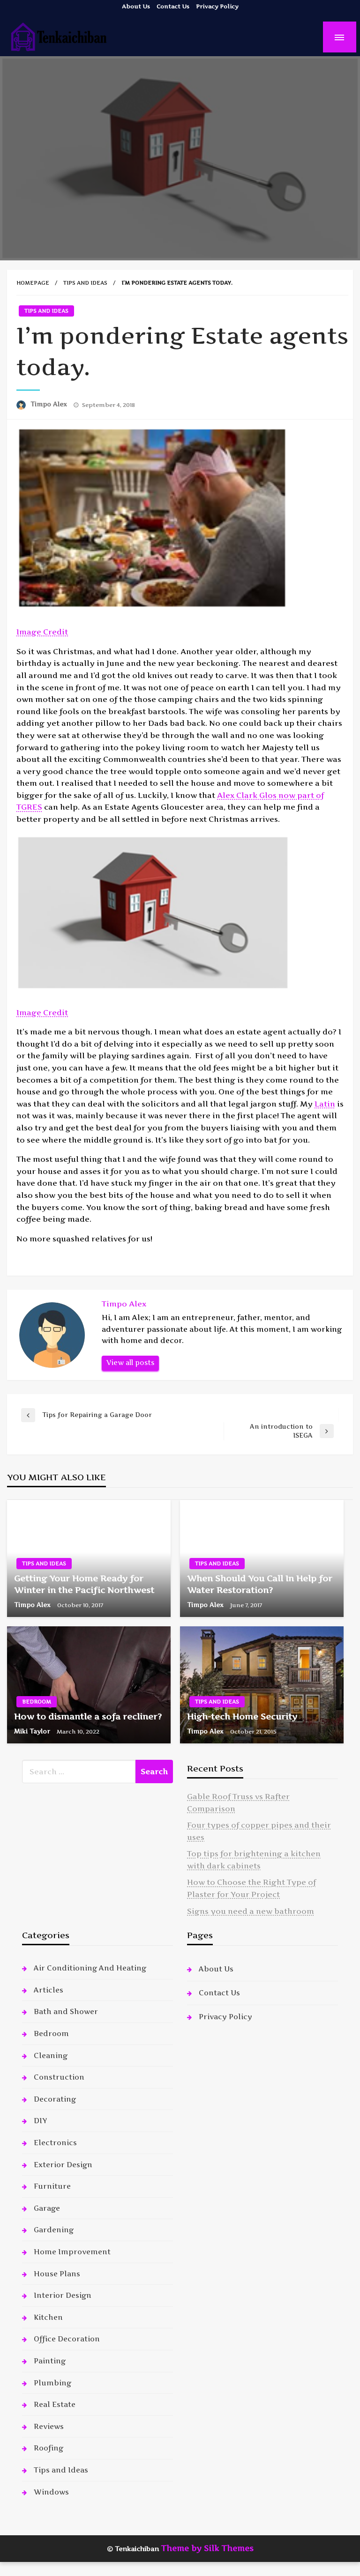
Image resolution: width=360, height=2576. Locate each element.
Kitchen (48, 2317)
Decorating (55, 2099)
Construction (59, 2077)
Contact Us (173, 6)
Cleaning (51, 2055)
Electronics (55, 2142)
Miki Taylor (33, 1731)
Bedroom (36, 1701)
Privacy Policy (217, 6)
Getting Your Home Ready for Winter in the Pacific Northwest (84, 1584)
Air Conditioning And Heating (90, 1967)
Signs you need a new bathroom (250, 1911)
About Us (136, 6)
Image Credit (42, 631)
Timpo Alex (49, 404)
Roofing (48, 2447)
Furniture (52, 2186)
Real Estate (54, 2404)
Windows (51, 2491)
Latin (325, 1103)
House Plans (57, 2273)
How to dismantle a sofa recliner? (88, 1716)
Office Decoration (67, 2338)
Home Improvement (72, 2251)
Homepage (32, 283)
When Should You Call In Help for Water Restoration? (259, 1584)
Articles (48, 1990)
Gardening (54, 2229)
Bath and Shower (66, 2011)
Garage (47, 2208)
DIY (40, 2120)
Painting (50, 2360)
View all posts (130, 1362)
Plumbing (52, 2382)
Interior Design (62, 2295)
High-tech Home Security (242, 1716)
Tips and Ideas (85, 283)
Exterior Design (63, 2164)
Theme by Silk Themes (207, 2548)
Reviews (49, 2426)
